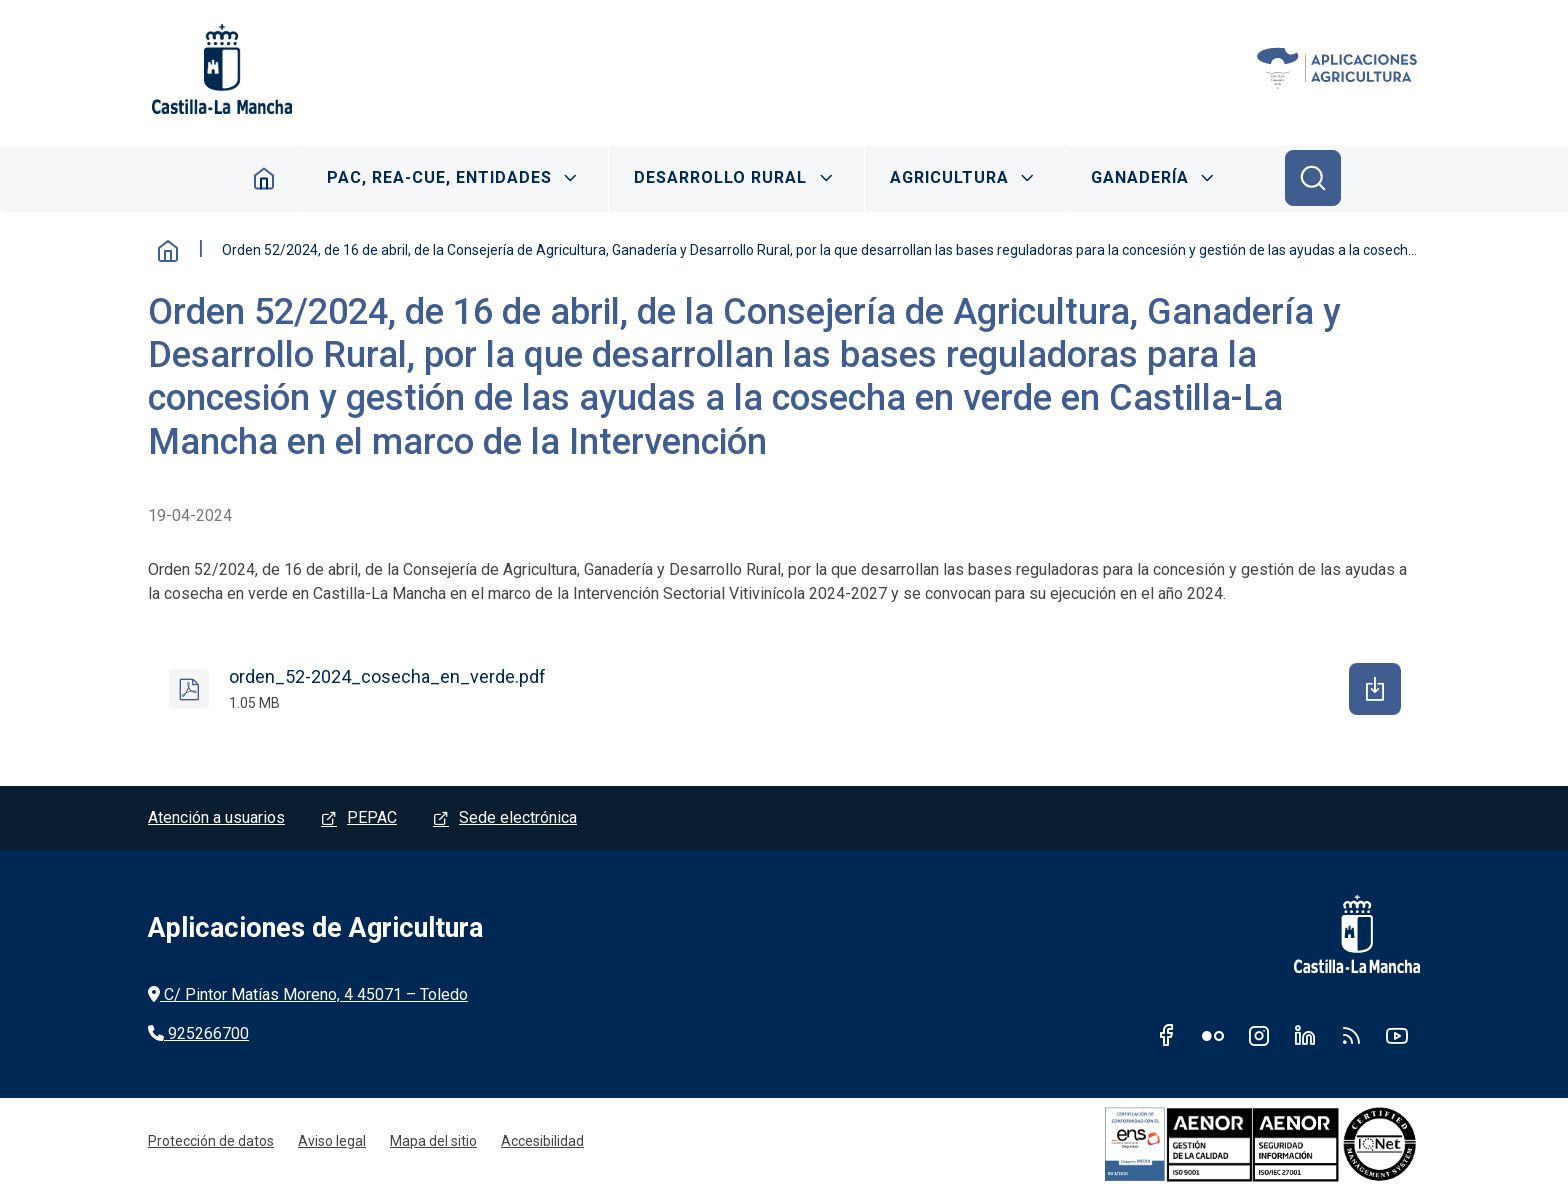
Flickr (1213, 1035)
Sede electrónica (518, 817)
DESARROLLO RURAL (720, 177)
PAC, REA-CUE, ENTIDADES (439, 177)
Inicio (264, 178)
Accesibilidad (542, 1141)
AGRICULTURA (949, 177)
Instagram (1259, 1035)
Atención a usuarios (216, 817)
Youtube (1397, 1035)
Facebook (1167, 1035)
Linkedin (1305, 1035)
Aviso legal (332, 1141)
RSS (1351, 1035)
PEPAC (372, 817)
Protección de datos (211, 1141)
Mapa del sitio (433, 1141)
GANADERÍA (1140, 177)
